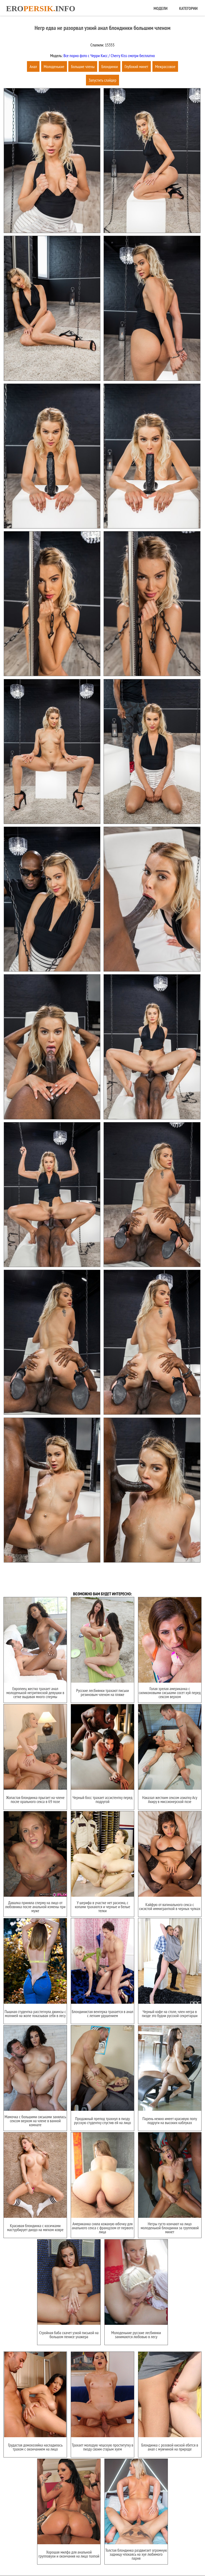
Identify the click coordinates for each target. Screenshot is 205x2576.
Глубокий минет (136, 66)
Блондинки (109, 66)
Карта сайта (97, 2555)
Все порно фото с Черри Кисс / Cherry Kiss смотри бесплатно (108, 55)
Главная (75, 2555)
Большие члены (82, 66)
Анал (33, 66)
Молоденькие (54, 66)
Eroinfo (40, 8)
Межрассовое (165, 66)
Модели (160, 8)
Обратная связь (123, 2555)
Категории (188, 8)
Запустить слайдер (102, 80)
